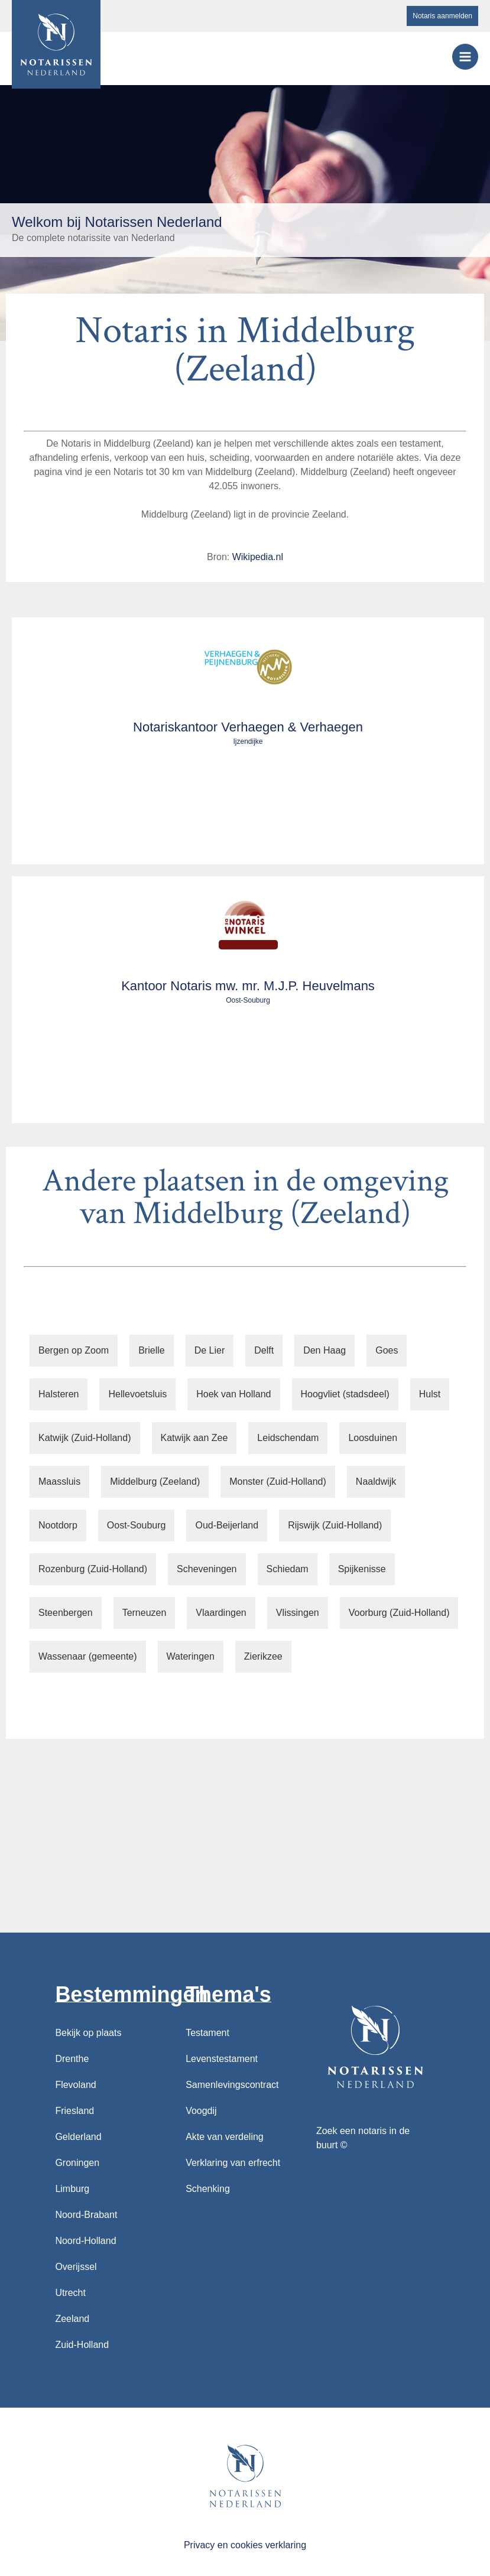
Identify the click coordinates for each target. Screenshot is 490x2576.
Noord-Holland (85, 2241)
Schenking (208, 2189)
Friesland (74, 2111)
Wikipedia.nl (257, 557)
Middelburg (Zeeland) (155, 1481)
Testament (207, 2033)
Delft (264, 1350)
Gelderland (78, 2137)
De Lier (209, 1350)
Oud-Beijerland (226, 1525)
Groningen (77, 2163)
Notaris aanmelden (442, 16)
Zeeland (72, 2319)
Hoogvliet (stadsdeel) (345, 1394)
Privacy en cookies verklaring (245, 2545)
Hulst (429, 1394)
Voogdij (201, 2111)
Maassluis (59, 1481)
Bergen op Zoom (73, 1350)
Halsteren (58, 1394)
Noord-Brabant (86, 2215)
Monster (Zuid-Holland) (277, 1481)
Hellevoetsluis (137, 1394)
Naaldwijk (376, 1481)
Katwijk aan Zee (194, 1438)
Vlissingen (297, 1613)
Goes (386, 1350)
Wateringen (191, 1656)
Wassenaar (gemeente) (87, 1656)
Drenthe (72, 2059)
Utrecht (70, 2293)
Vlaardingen (221, 1613)
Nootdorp (57, 1525)
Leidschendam (288, 1438)
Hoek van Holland (233, 1394)
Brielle (151, 1350)
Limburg (72, 2189)
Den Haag (324, 1350)
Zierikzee (263, 1656)
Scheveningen (206, 1569)
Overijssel (75, 2267)
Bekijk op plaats (88, 2033)
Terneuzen (144, 1613)
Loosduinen (372, 1438)
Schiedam (288, 1569)
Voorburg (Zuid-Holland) (399, 1613)
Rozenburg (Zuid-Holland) (92, 1569)
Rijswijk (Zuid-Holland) (335, 1525)
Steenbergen (65, 1613)
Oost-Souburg (136, 1525)
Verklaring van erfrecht (233, 2163)
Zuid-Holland (82, 2345)
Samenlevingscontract (232, 2085)
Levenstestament (222, 2059)
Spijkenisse (362, 1569)
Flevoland (75, 2085)
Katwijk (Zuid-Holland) (84, 1438)
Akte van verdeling (225, 2137)
